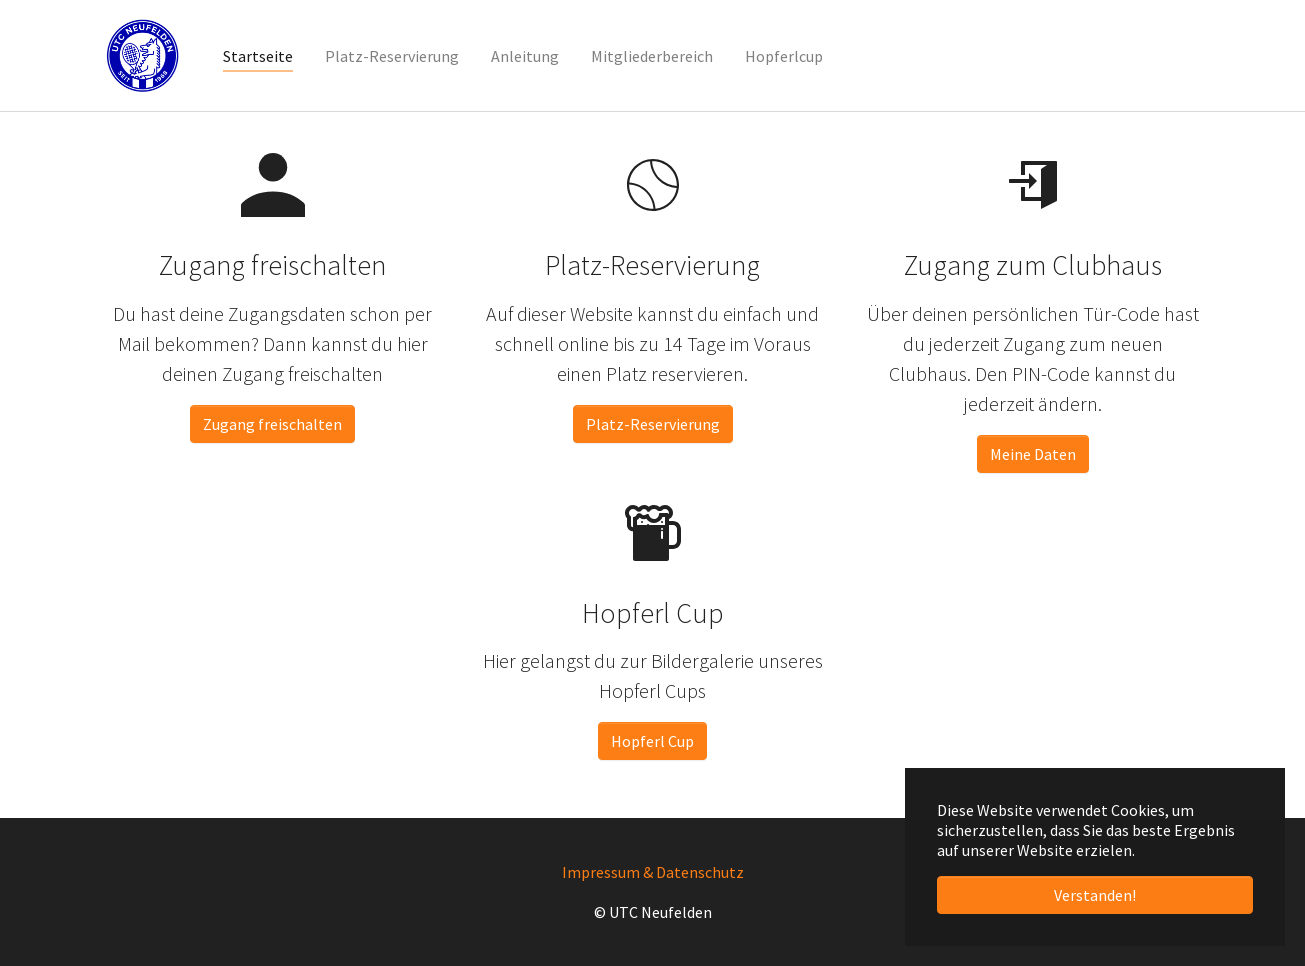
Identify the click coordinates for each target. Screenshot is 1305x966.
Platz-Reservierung (653, 424)
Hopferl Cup (652, 741)
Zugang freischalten (272, 424)
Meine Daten (1033, 454)
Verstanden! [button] (1095, 895)
